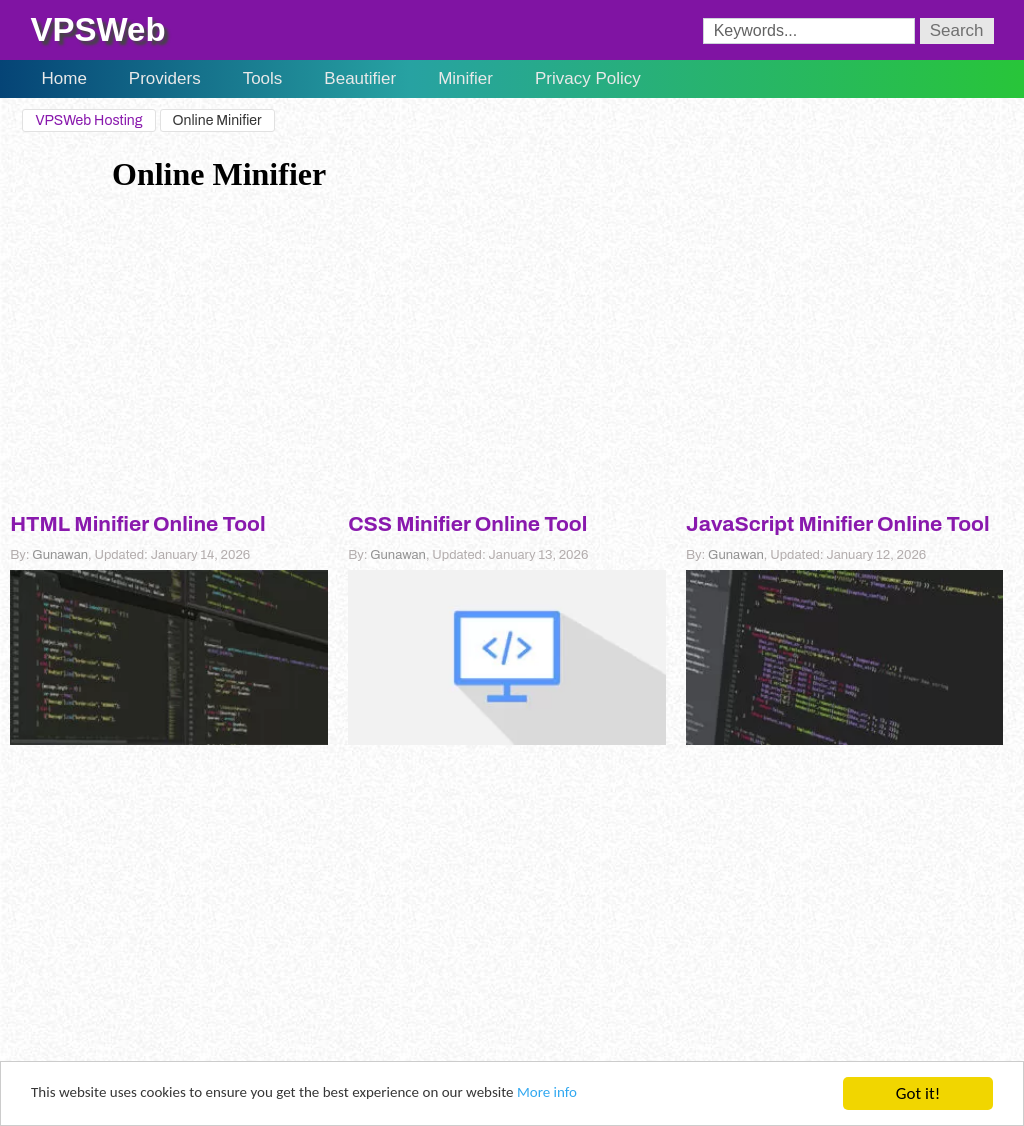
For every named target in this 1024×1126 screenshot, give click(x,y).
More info (616, 1094)
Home (63, 78)
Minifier (465, 78)
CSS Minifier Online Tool (467, 524)
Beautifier (360, 78)
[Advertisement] (512, 343)
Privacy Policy (588, 78)
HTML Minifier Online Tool (137, 524)
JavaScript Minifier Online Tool (838, 524)
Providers (165, 78)
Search (957, 30)
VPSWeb (97, 29)
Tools (263, 78)
